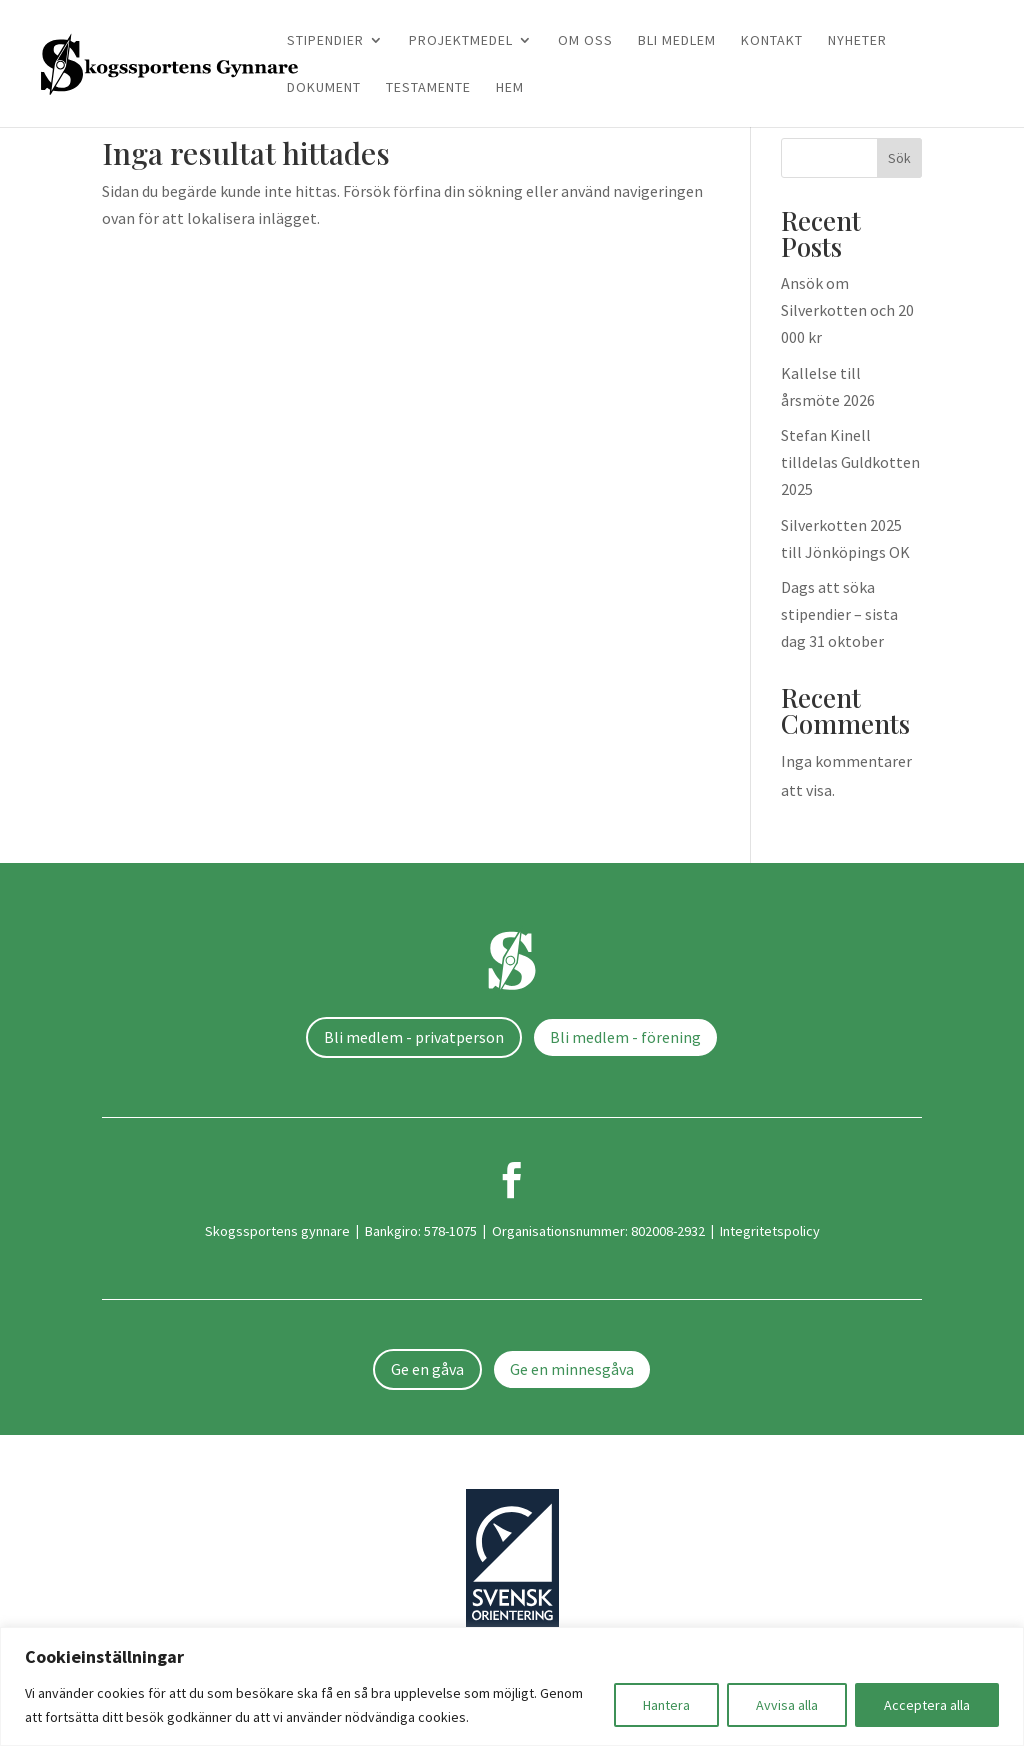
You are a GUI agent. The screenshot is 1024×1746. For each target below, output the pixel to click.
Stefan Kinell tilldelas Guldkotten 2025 (850, 462)
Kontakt (772, 41)
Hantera (666, 1705)
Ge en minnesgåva (572, 1369)
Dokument (324, 88)
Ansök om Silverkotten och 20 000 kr (847, 310)
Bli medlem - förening (625, 1037)
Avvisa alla (787, 1705)
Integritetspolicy (770, 1231)
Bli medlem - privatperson (414, 1037)
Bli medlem (677, 41)
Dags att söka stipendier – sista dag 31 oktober (839, 614)
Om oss (585, 41)
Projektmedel (461, 41)
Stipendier (325, 41)
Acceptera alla (927, 1705)
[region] (512, 1686)
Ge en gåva (427, 1369)
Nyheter (857, 41)
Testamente (428, 88)
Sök (899, 158)
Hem (510, 88)
